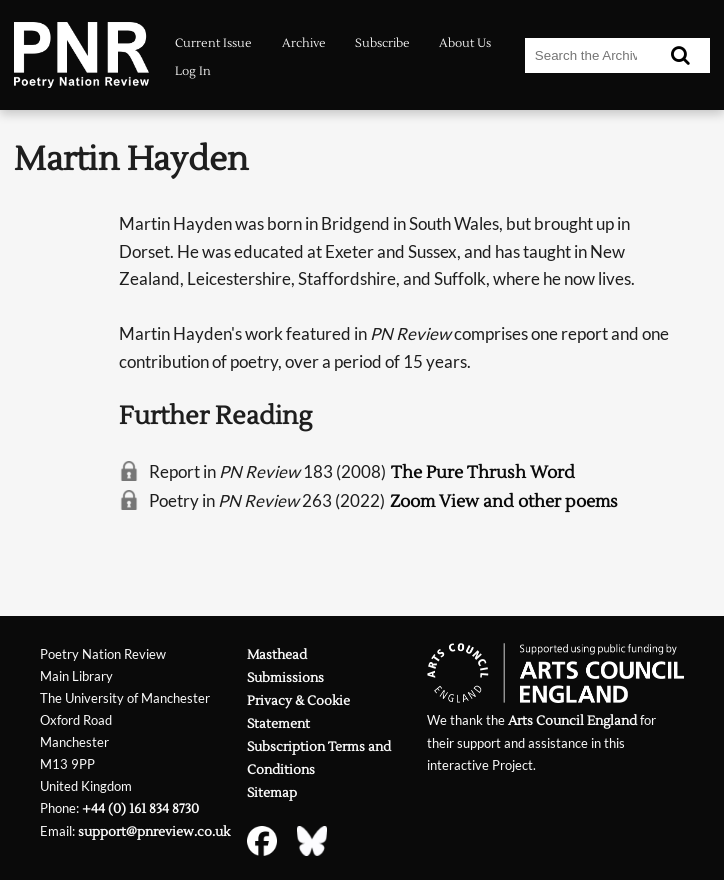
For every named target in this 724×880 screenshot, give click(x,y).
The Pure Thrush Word (483, 472)
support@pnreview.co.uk (154, 831)
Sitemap (272, 792)
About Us (465, 43)
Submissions (285, 677)
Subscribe (382, 43)
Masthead (277, 654)
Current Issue (213, 43)
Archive (304, 43)
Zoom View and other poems (504, 501)
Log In (193, 71)
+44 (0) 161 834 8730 (140, 808)
